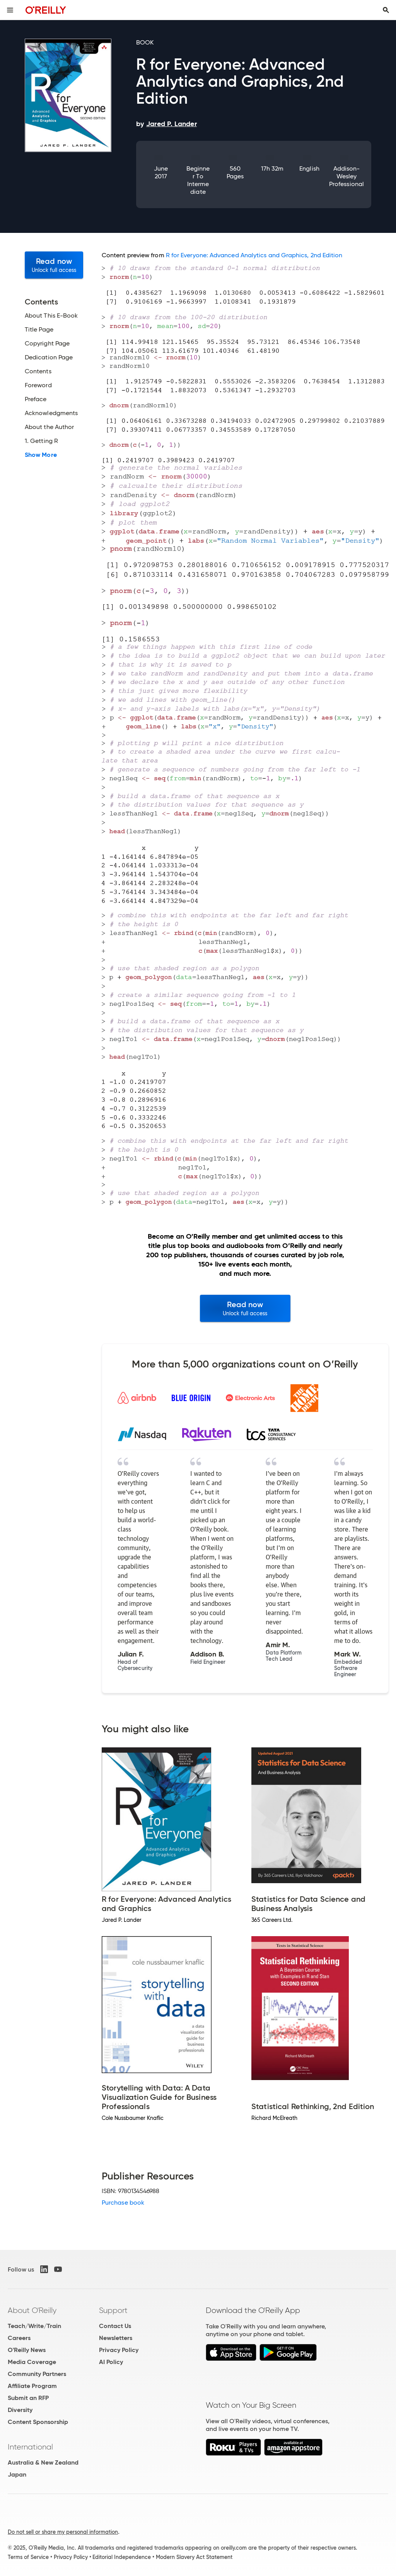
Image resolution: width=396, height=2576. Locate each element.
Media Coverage (32, 2362)
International (30, 2446)
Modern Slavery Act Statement (194, 2557)
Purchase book (123, 2202)
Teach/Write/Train (34, 2326)
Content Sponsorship (38, 2422)
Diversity (20, 2410)
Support (113, 2310)
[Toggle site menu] (10, 10)
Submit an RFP (28, 2398)
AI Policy (111, 2362)
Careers (19, 2338)
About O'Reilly (32, 2310)
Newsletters (115, 2338)
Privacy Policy (118, 2350)
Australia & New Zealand (43, 2462)
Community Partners (37, 2374)
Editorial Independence (121, 2557)
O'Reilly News (27, 2350)
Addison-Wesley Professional (346, 176)
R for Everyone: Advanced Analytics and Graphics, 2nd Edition (254, 255)
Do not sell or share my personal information (63, 2531)
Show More (41, 455)
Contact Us (115, 2326)
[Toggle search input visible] (386, 10)
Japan (17, 2474)
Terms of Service (28, 2557)
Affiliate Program (32, 2386)
